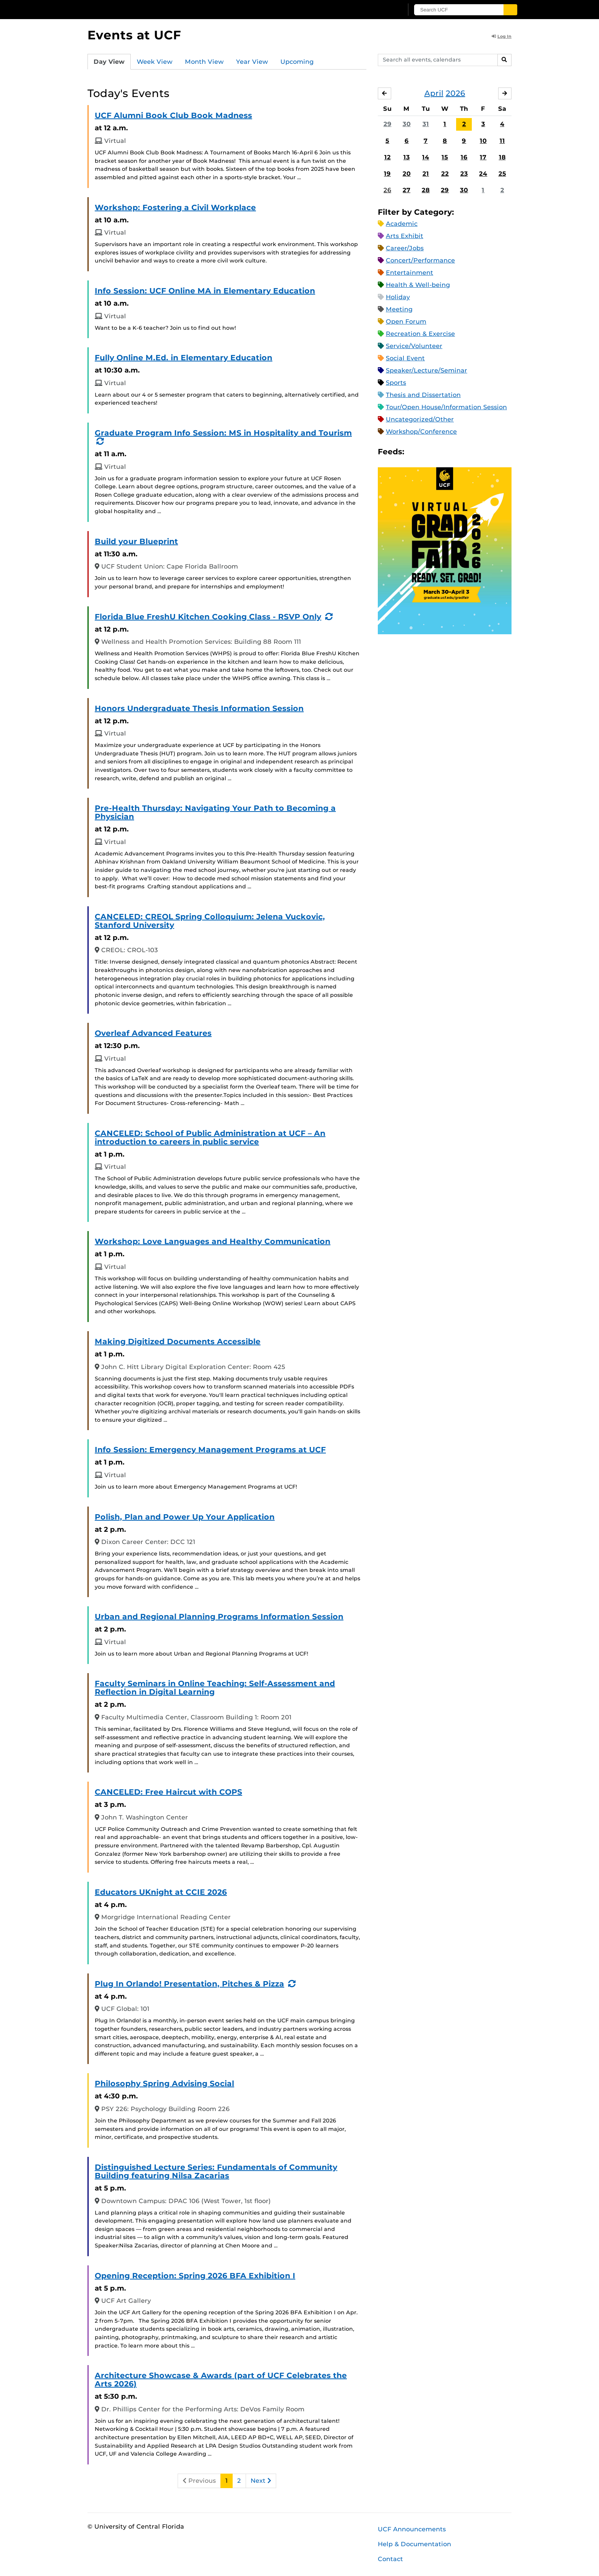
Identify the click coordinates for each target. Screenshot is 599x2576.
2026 (455, 93)
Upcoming (297, 61)
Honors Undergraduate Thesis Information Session (199, 708)
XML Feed (453, 452)
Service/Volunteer (414, 346)
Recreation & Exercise (420, 333)
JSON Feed (466, 452)
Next (261, 2480)
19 (387, 173)
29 (388, 124)
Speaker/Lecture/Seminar (426, 370)
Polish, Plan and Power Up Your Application (185, 1516)
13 (406, 157)
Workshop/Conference (421, 431)
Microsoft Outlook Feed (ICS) (427, 452)
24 (483, 173)
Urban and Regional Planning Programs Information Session (219, 1616)
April (434, 93)
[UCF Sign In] (379, 9)
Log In (502, 36)
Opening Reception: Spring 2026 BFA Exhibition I (195, 2275)
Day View (109, 61)
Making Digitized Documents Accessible (178, 1341)
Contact (390, 2559)
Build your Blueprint (136, 541)
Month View (204, 61)
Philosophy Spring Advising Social (164, 2083)
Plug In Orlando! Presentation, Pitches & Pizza (189, 1983)
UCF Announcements (412, 2529)
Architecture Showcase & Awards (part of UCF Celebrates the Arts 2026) (221, 2379)
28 (426, 190)
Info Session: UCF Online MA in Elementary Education (205, 290)
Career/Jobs (405, 248)
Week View (155, 61)
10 (483, 140)
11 (502, 140)
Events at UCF (134, 35)
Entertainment (409, 272)
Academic (402, 223)
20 (407, 173)
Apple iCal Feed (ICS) (414, 452)
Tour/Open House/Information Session (446, 407)
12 (387, 157)
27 (406, 190)
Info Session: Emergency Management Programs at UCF (210, 1449)
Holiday (398, 297)
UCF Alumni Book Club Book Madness (173, 115)
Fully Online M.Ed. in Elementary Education (183, 357)
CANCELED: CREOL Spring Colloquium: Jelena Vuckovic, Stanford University (210, 921)
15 (445, 157)
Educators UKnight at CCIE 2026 (161, 1892)
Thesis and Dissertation (423, 395)
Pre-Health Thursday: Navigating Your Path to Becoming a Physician (215, 812)
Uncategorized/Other (420, 419)
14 (425, 157)
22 (445, 173)
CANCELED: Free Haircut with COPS (168, 1792)
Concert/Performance (420, 260)
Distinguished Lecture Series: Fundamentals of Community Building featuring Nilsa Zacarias (216, 2171)
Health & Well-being (418, 284)
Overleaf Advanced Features (153, 1033)
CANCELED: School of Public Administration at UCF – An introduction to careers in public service (210, 1137)
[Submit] (510, 9)
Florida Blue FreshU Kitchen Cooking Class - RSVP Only (208, 616)
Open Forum (406, 321)
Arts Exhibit (404, 236)
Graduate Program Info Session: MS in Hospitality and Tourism (223, 432)
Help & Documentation (414, 2544)
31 (426, 124)
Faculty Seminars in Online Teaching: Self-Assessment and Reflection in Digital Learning (215, 1687)
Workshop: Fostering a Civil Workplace (175, 207)
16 (464, 157)
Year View (252, 61)
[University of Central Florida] (143, 9)
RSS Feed (440, 452)
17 (483, 157)
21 (426, 173)
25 (502, 173)
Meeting (399, 309)
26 (387, 190)
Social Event (405, 358)
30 (407, 124)
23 (464, 173)
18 (502, 157)
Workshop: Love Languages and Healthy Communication (212, 1241)
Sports (396, 382)
